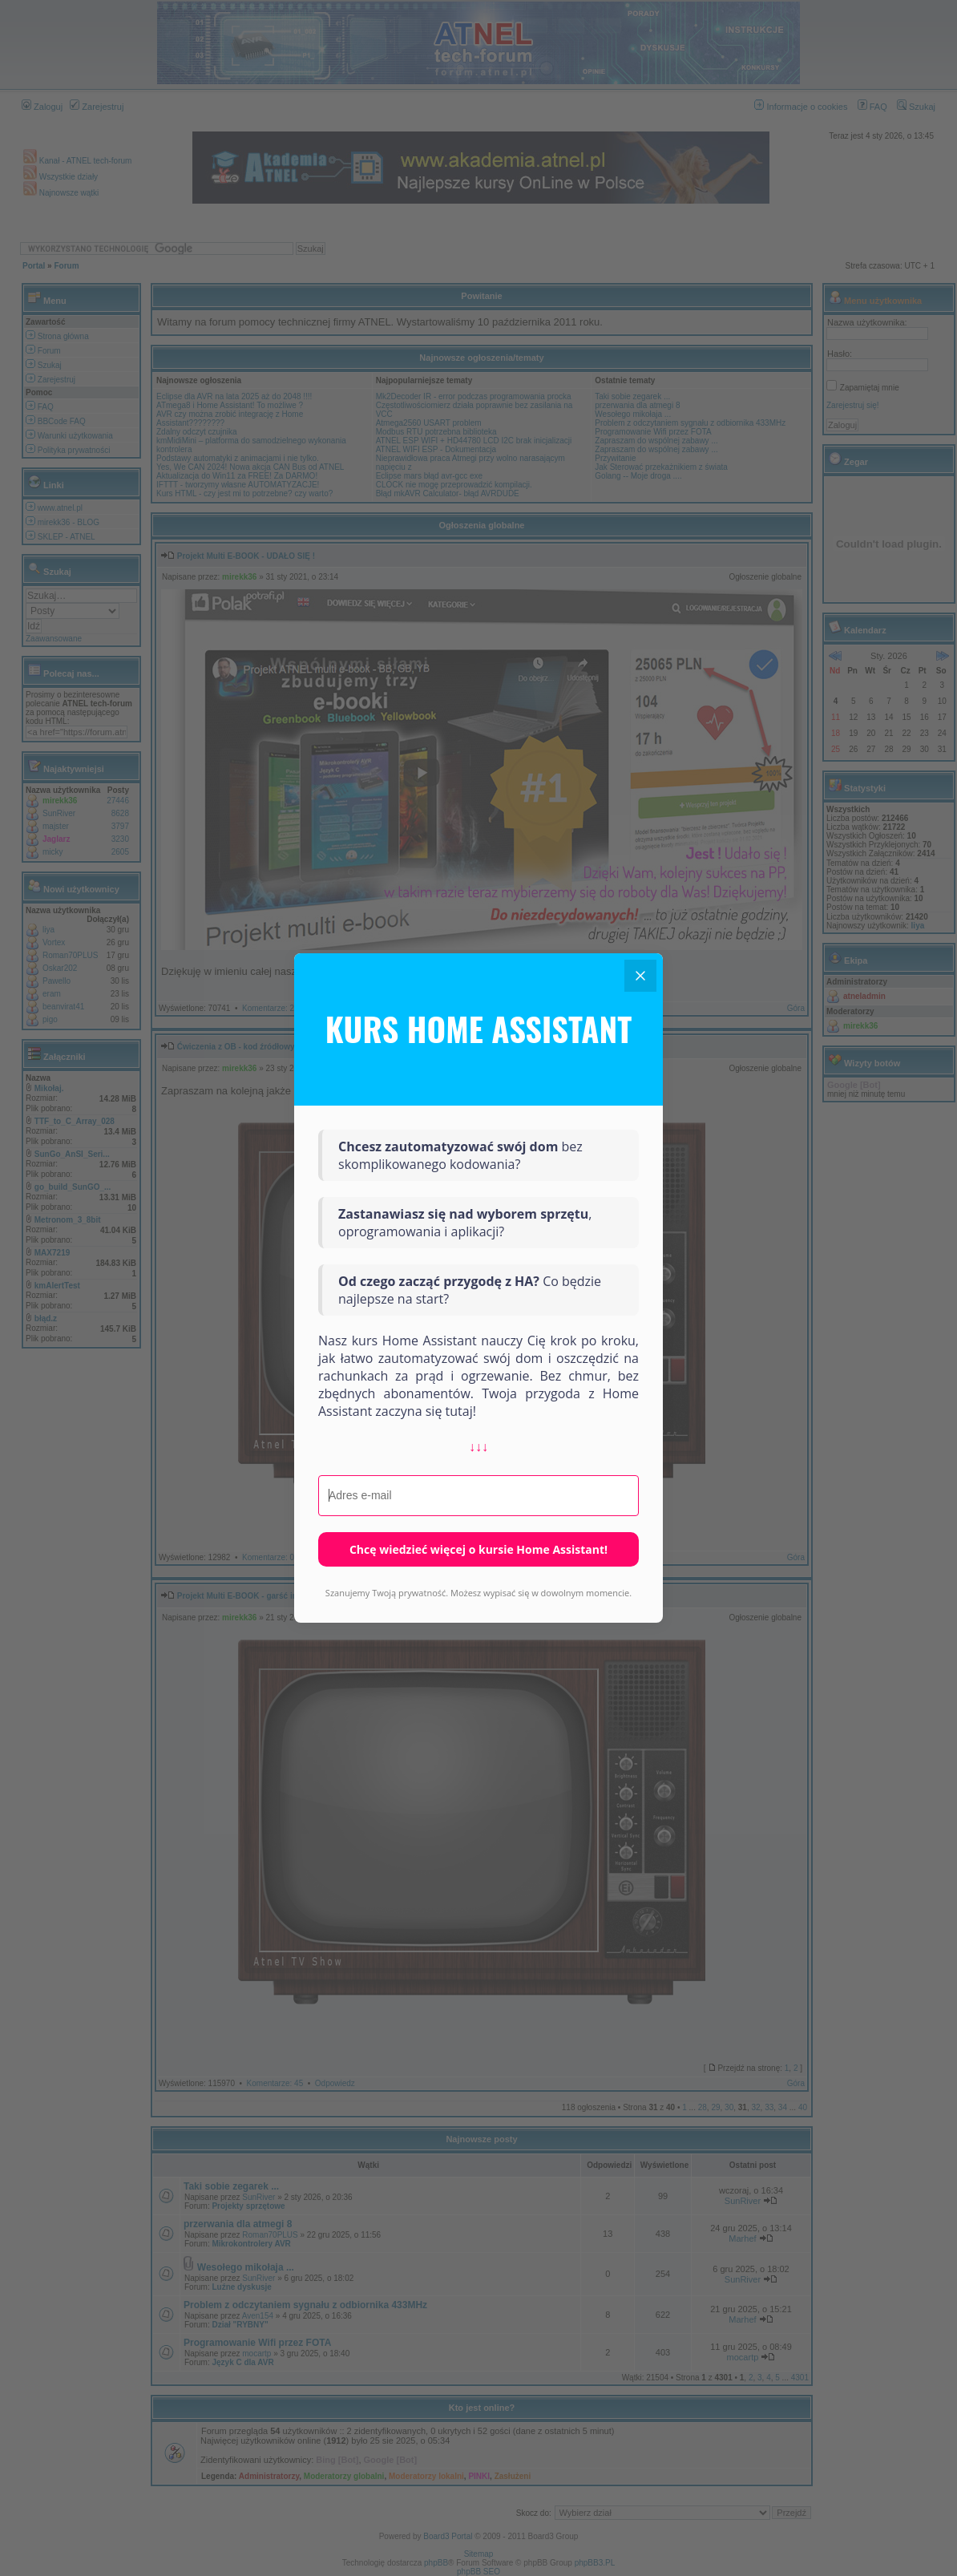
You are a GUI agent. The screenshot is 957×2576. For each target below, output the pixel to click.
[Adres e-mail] (478, 1496)
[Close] (640, 976)
